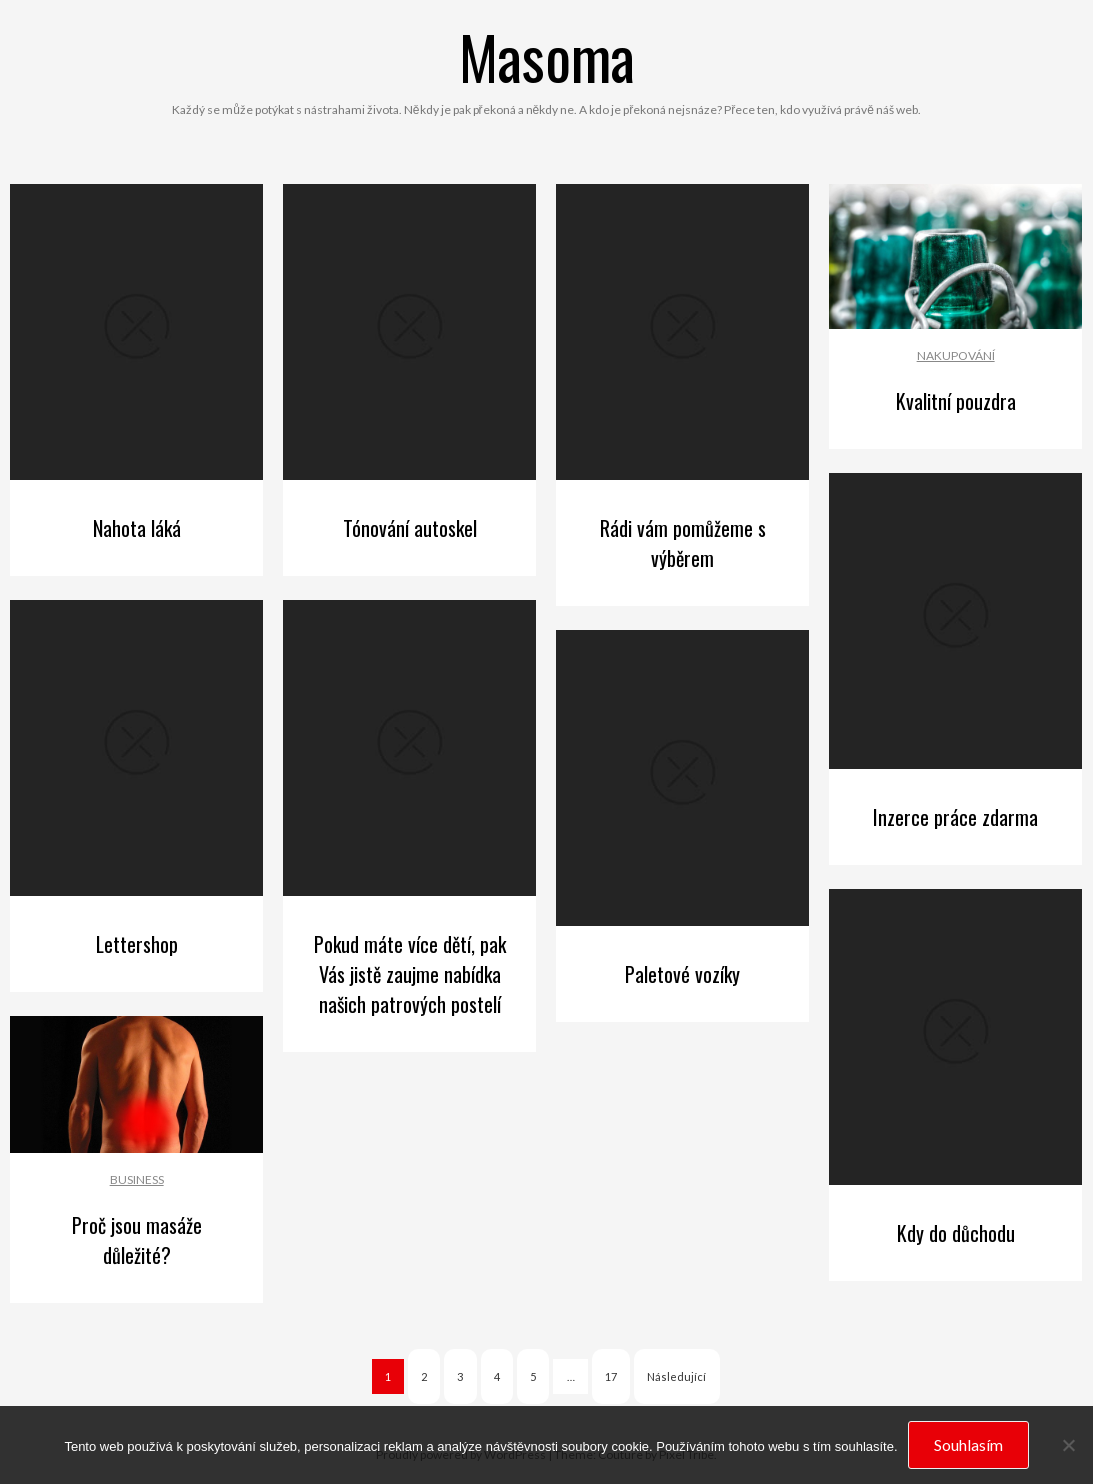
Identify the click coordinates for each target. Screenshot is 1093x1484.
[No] (1068, 1445)
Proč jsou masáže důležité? (137, 1240)
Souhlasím (968, 1444)
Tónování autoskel (410, 528)
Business (137, 1179)
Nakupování (956, 355)
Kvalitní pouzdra (956, 401)
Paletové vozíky (682, 974)
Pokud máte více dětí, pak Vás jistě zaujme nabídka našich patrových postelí (410, 974)
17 (611, 1376)
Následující (676, 1376)
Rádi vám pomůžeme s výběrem (683, 543)
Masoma (547, 55)
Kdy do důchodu (956, 1233)
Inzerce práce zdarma (955, 817)
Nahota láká (137, 528)
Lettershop (137, 944)
